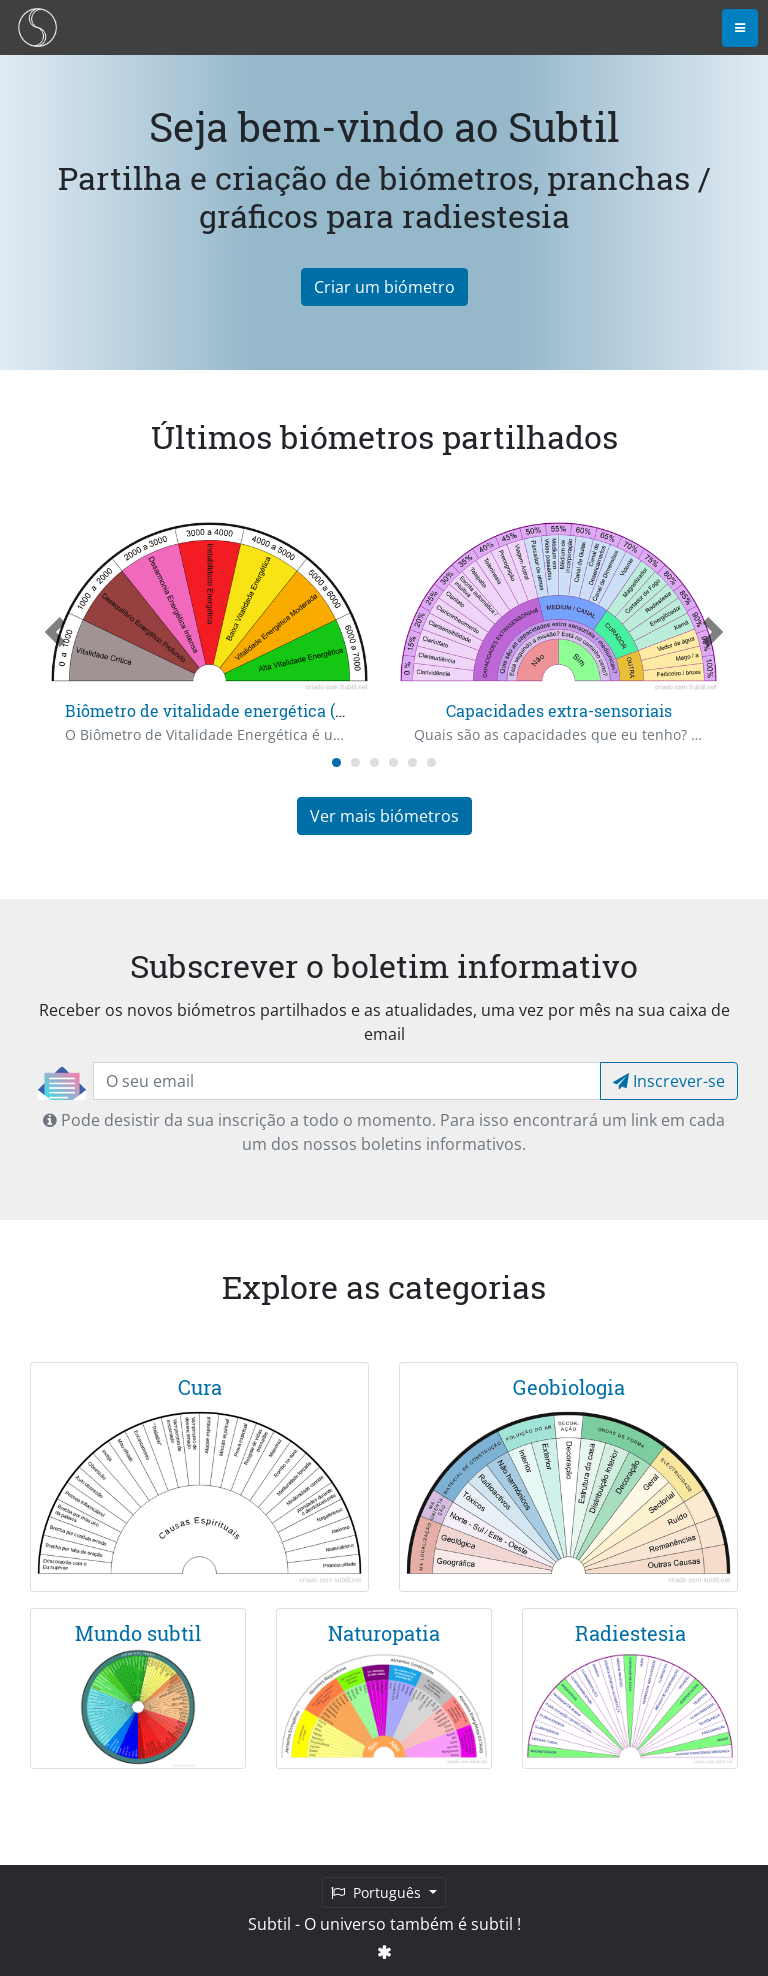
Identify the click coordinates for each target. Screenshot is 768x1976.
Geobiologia (569, 1387)
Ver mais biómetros (384, 816)
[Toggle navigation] (740, 28)
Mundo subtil (138, 1633)
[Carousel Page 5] (412, 762)
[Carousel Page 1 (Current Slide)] (336, 762)
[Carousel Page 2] (355, 762)
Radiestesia (630, 1633)
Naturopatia (384, 1633)
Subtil (269, 1924)
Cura (200, 1387)
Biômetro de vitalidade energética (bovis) (222, 710)
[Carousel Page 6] (431, 762)
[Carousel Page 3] (374, 762)
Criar (384, 287)
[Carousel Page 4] (393, 762)
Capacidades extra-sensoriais (559, 710)
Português (378, 1892)
